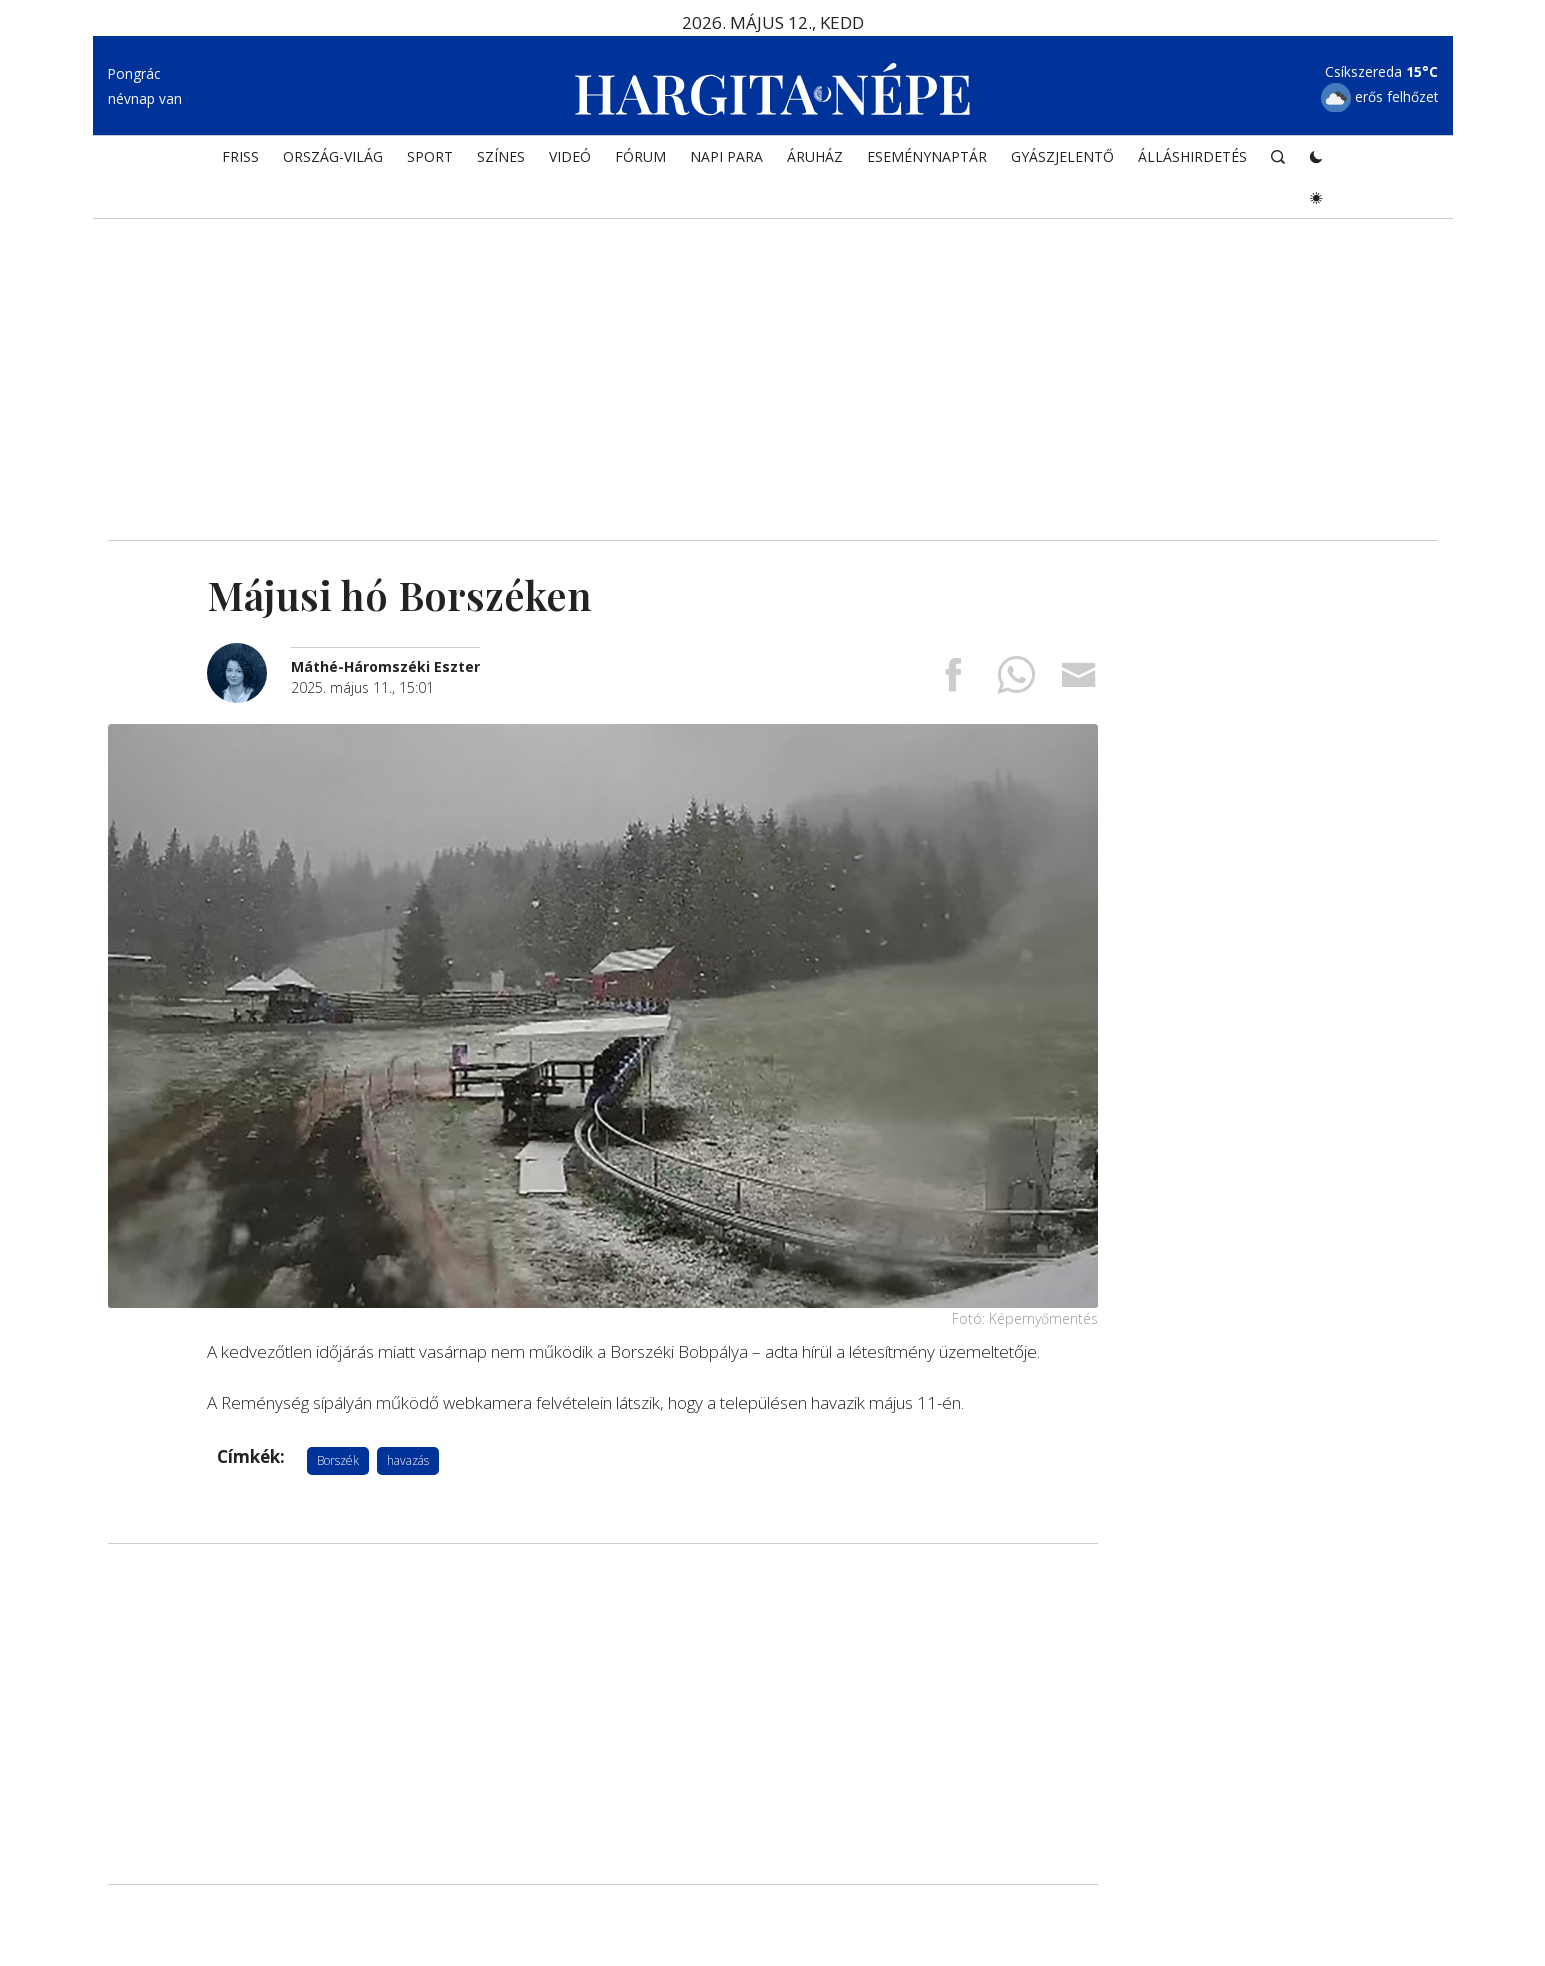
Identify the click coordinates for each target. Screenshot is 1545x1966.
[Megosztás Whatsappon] (1016, 681)
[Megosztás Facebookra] (953, 681)
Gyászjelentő (1062, 156)
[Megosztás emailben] (1079, 681)
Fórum (640, 156)
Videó (570, 156)
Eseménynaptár (927, 156)
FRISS (240, 156)
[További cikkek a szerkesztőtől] (249, 653)
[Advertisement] (773, 370)
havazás (408, 1460)
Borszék (338, 1460)
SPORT (430, 156)
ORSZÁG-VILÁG (333, 156)
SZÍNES (501, 156)
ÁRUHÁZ (815, 156)
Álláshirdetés (1192, 156)
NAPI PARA (726, 156)
